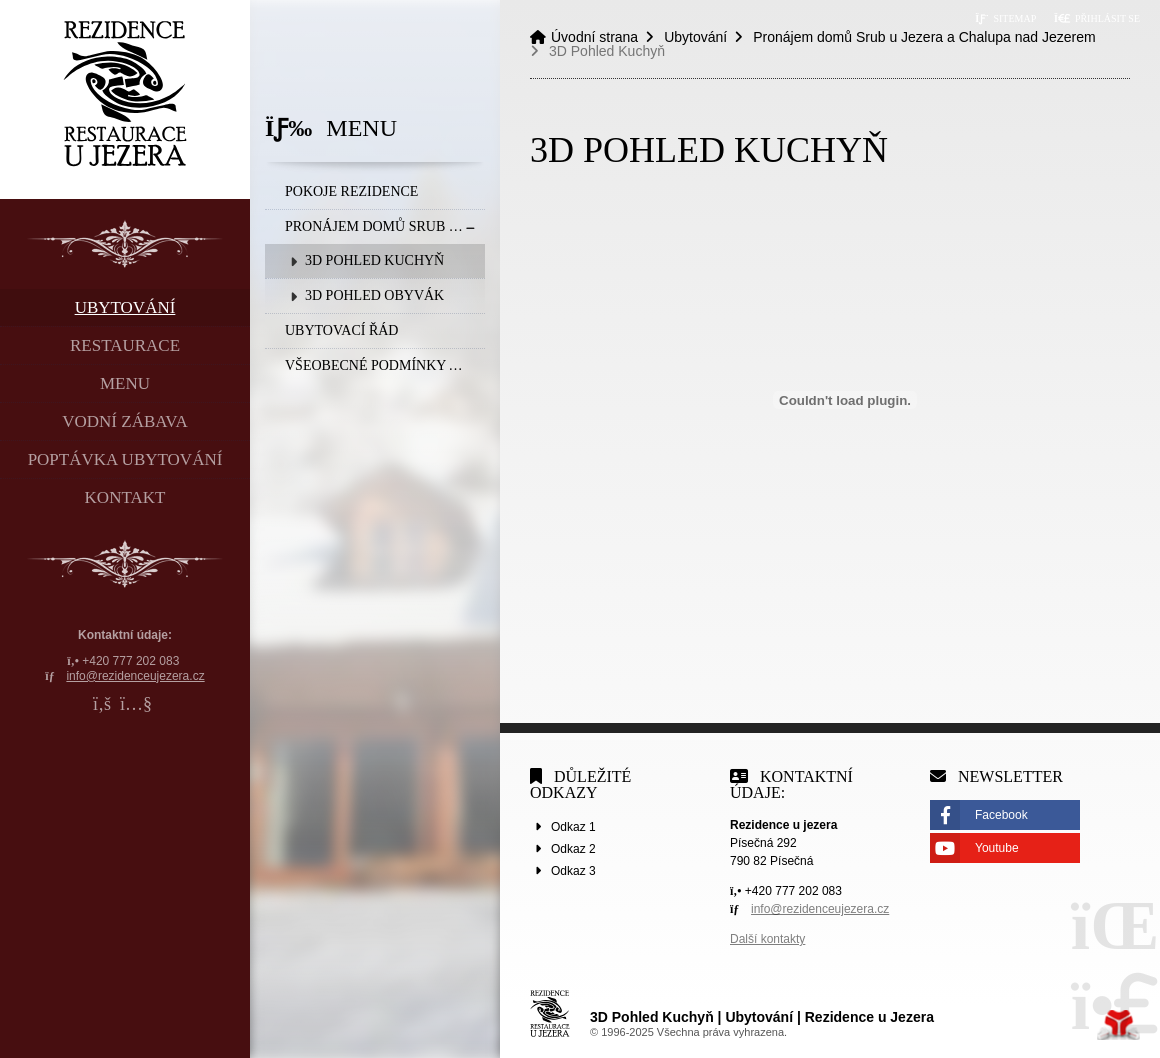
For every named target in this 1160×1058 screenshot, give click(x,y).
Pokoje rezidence (351, 191)
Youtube (997, 848)
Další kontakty (767, 939)
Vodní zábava (124, 421)
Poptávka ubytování (125, 459)
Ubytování (125, 307)
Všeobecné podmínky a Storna (385, 365)
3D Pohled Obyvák (374, 295)
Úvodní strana (125, 93)
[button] (1097, 18)
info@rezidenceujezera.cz (135, 676)
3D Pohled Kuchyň (374, 260)
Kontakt (125, 497)
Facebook (1001, 815)
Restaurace (125, 345)
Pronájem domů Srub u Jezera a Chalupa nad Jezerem (385, 226)
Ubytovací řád (341, 330)
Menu (125, 383)
